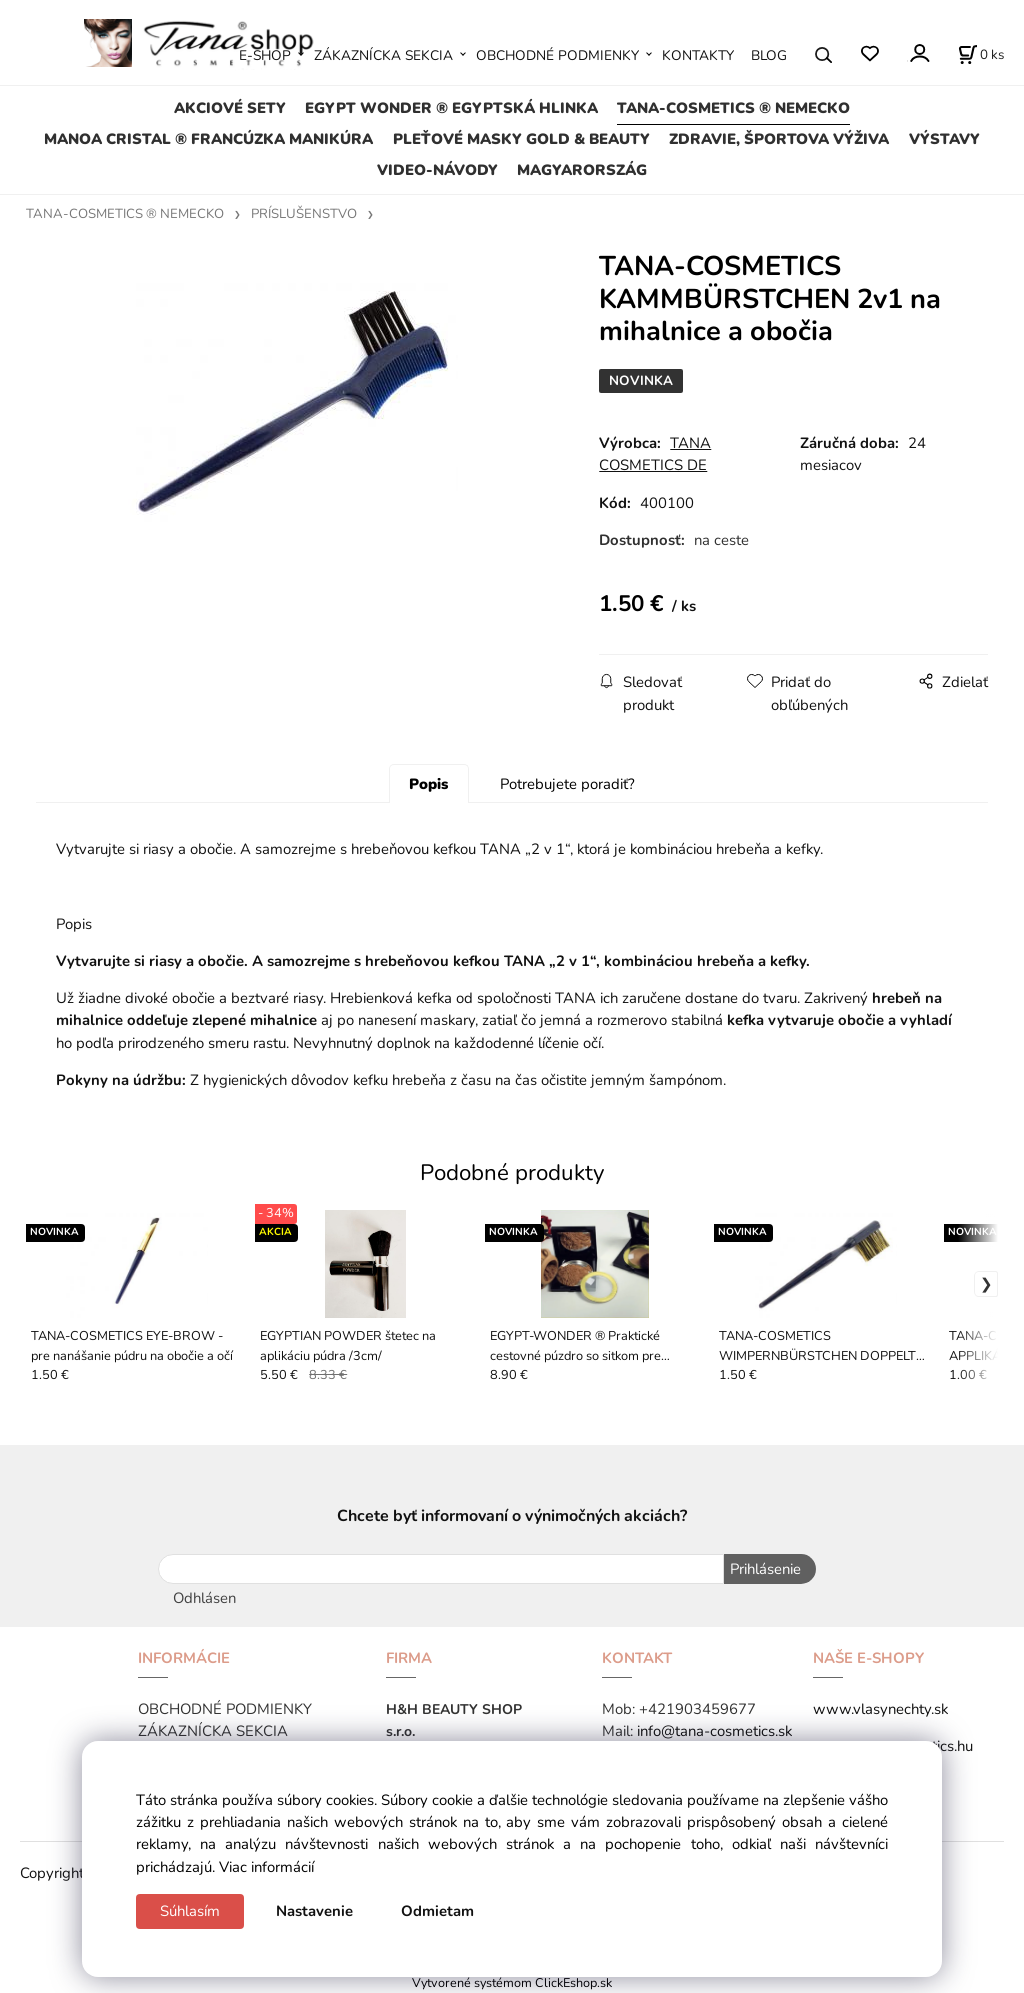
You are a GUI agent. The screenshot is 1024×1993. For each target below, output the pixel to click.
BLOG (769, 55)
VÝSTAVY (944, 139)
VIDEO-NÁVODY (437, 170)
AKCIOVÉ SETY (230, 108)
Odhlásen (204, 1598)
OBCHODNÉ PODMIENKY (557, 55)
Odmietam (437, 1911)
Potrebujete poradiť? (567, 784)
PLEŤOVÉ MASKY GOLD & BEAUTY (521, 139)
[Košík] (981, 55)
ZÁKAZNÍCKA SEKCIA (383, 55)
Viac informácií (266, 1867)
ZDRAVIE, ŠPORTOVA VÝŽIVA (779, 139)
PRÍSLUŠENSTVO (304, 214)
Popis (428, 784)
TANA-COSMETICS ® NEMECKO (733, 108)
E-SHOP (265, 55)
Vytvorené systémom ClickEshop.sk (512, 1982)
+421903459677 (697, 1709)
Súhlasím (190, 1911)
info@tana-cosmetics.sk (714, 1731)
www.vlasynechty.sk (880, 1709)
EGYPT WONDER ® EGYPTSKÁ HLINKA (451, 108)
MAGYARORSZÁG (582, 170)
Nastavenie (314, 1911)
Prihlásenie (764, 1569)
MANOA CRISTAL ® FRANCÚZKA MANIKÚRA (208, 139)
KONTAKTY (698, 55)
